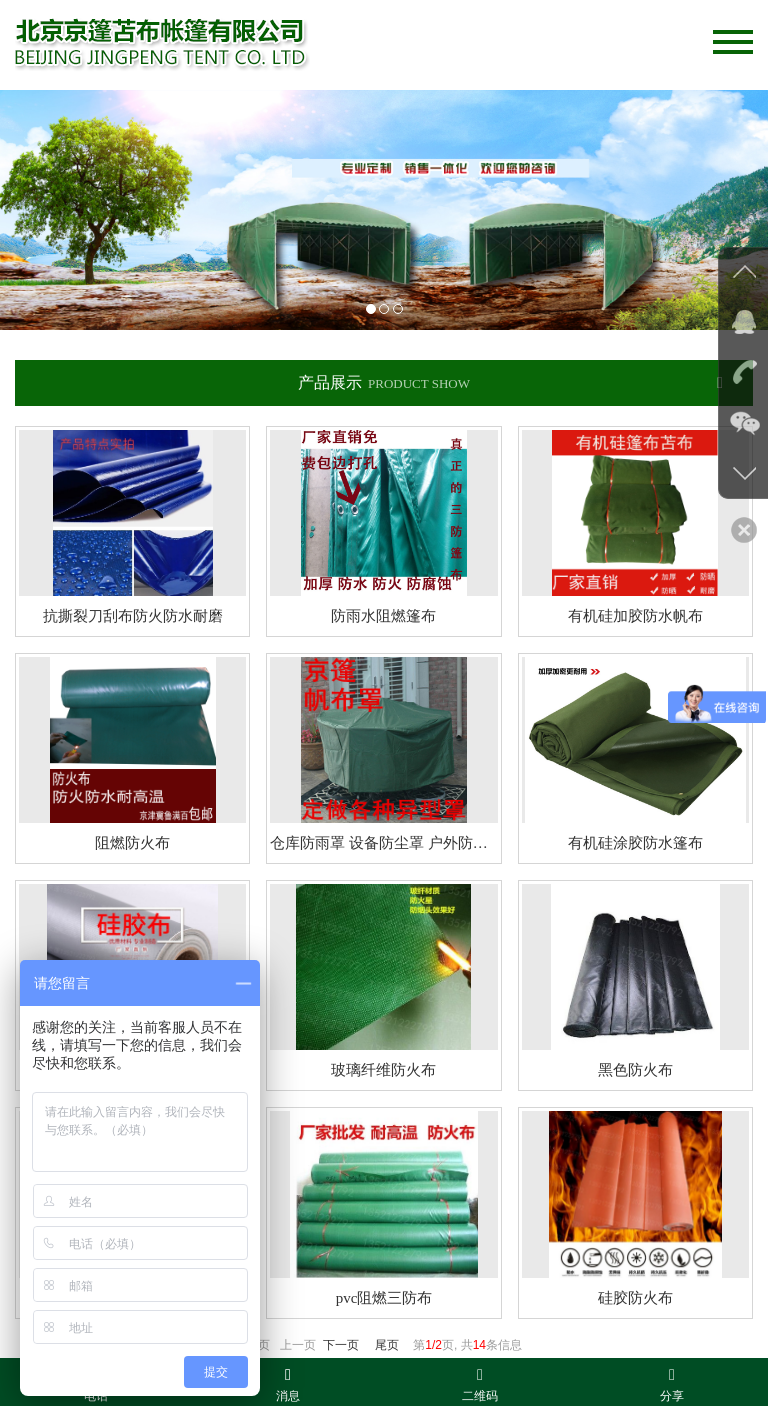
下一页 (341, 1345)
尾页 (387, 1345)
